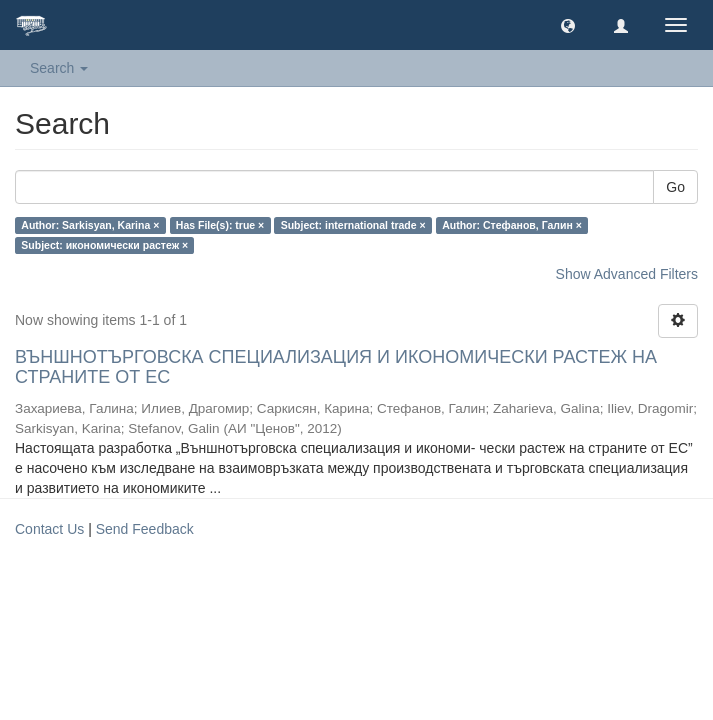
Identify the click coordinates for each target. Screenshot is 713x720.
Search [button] (59, 68)
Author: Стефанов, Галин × (512, 225)
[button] (568, 25)
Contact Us (49, 529)
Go (675, 187)
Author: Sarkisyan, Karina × (90, 225)
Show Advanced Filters (627, 274)
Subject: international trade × (353, 225)
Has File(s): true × (220, 225)
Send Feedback (145, 529)
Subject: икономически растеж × (104, 245)
